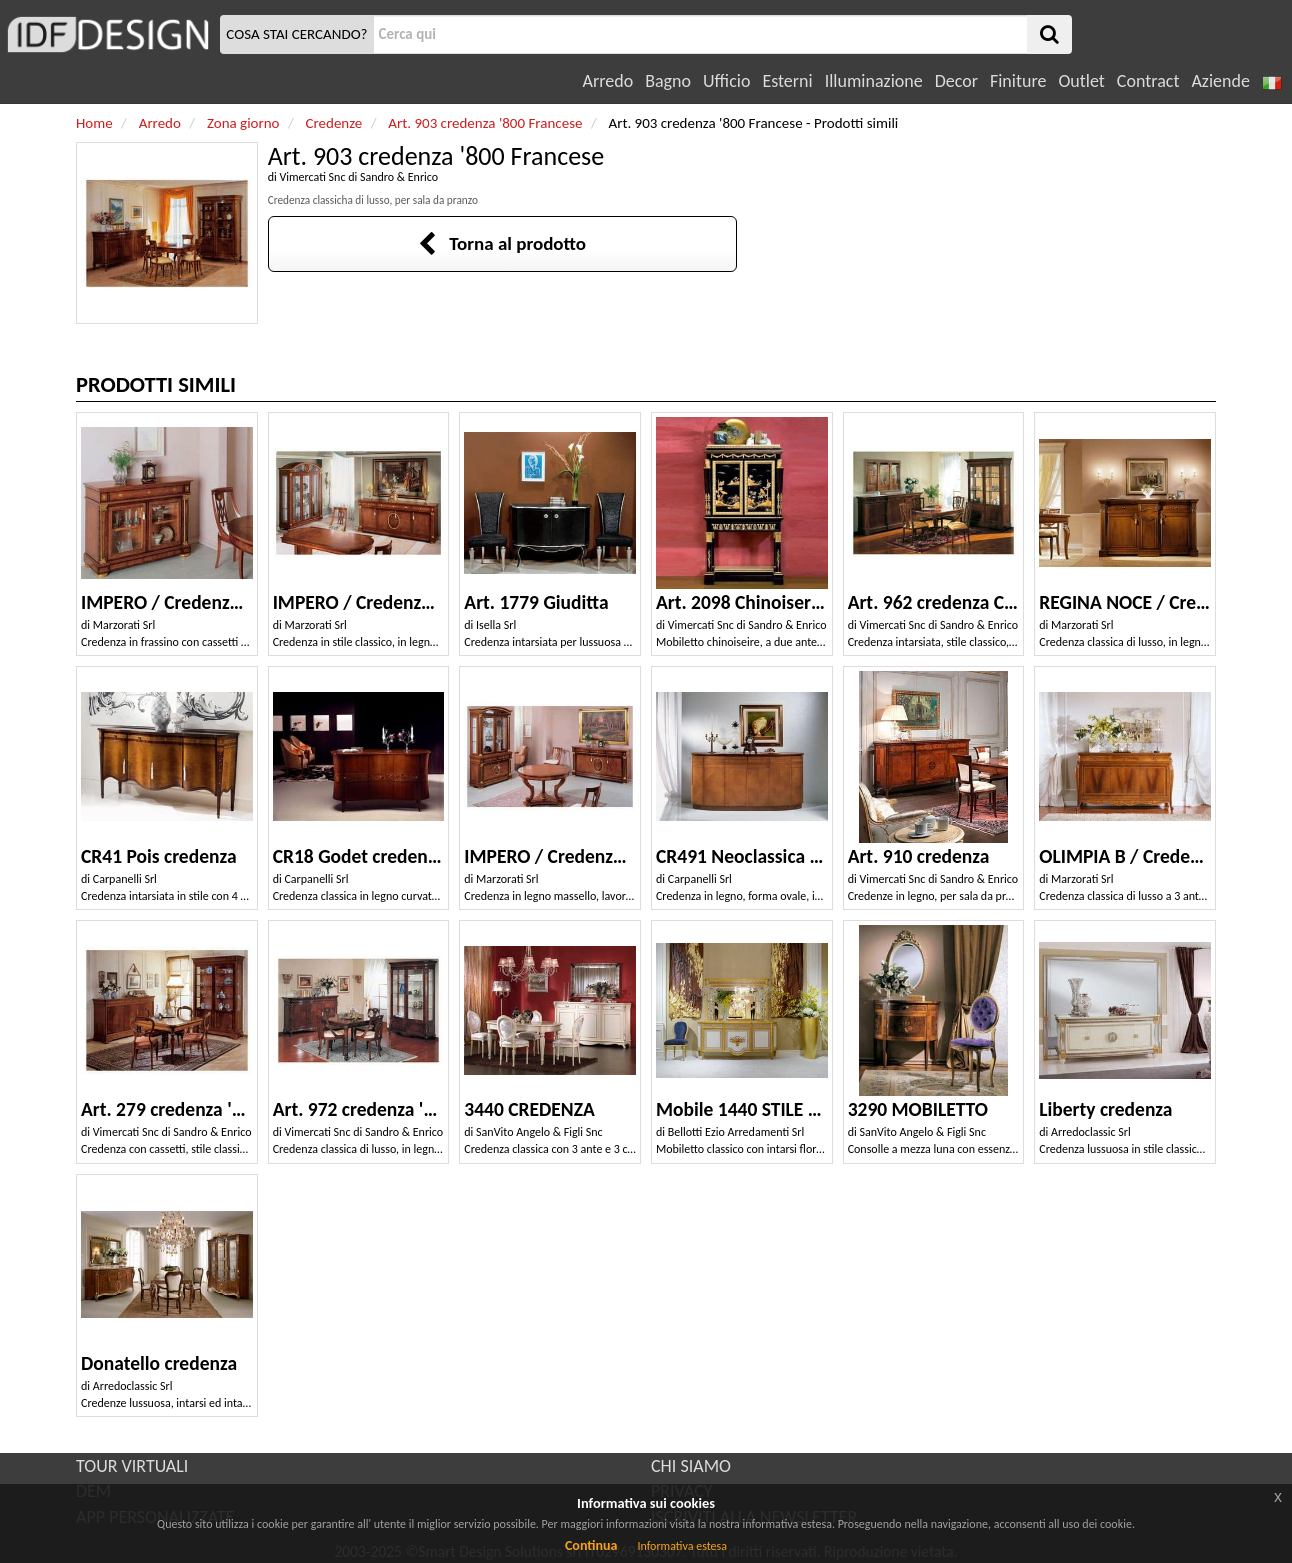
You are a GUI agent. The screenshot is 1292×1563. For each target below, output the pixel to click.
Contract (1148, 81)
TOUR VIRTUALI (132, 1466)
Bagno (668, 81)
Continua (591, 1545)
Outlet (1081, 81)
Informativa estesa (682, 1546)
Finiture (1018, 81)
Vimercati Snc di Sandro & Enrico (358, 177)
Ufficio (726, 81)
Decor (956, 81)
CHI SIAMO (691, 1466)
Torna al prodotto (502, 243)
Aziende (1220, 81)
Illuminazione (874, 81)
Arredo (608, 81)
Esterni (787, 81)
